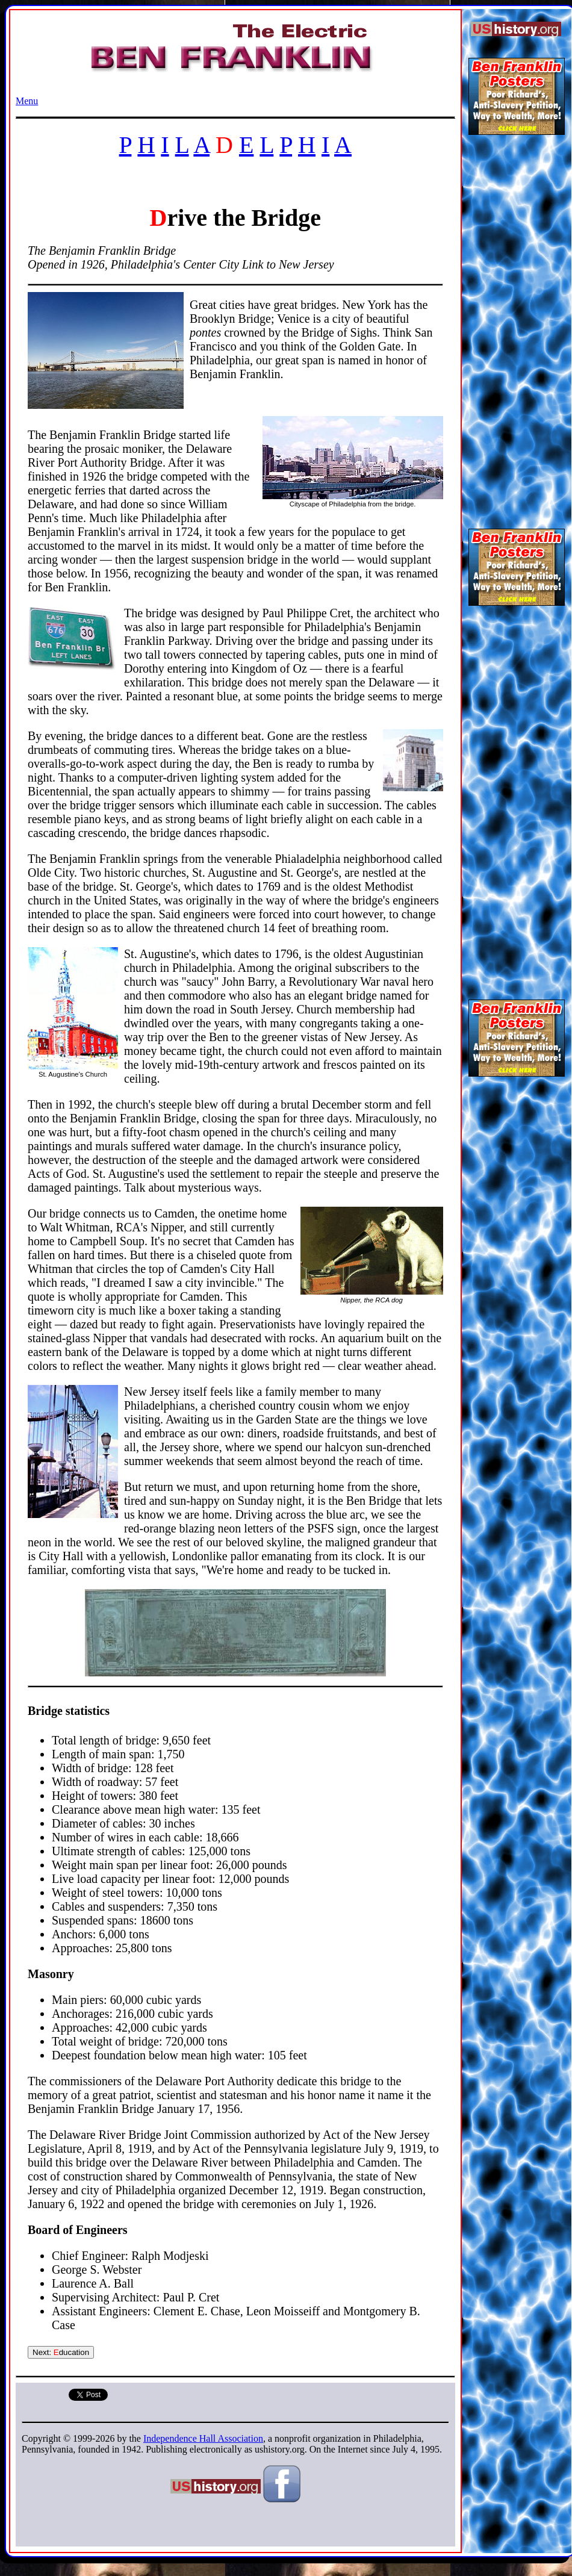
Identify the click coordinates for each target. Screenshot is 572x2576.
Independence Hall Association (203, 2438)
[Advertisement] (516, 327)
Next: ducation (61, 2352)
